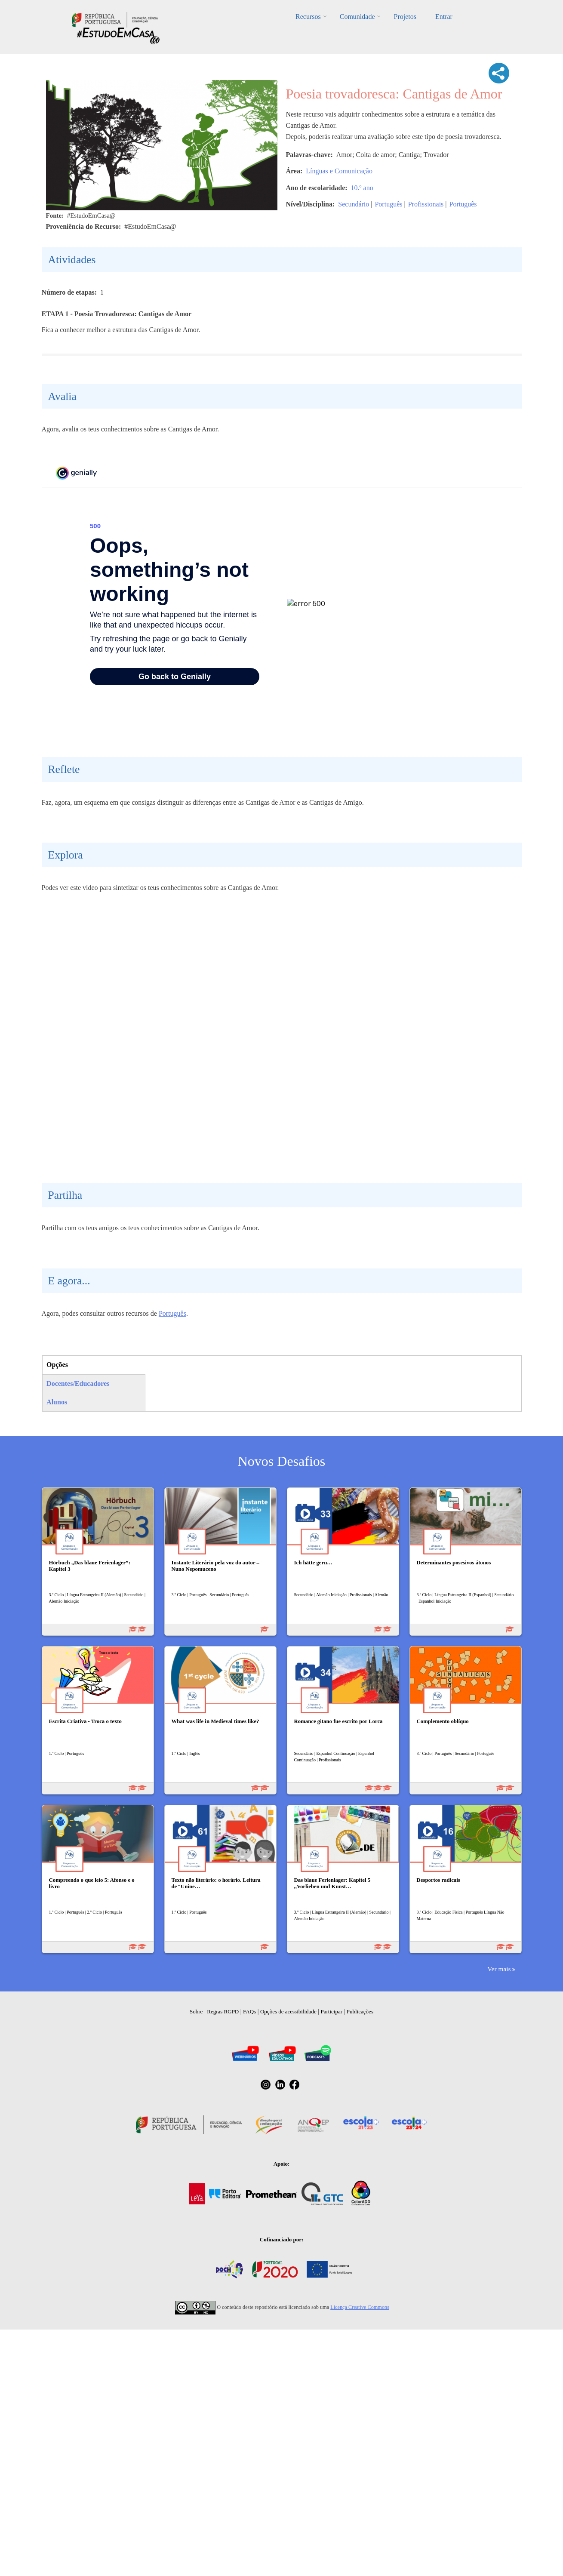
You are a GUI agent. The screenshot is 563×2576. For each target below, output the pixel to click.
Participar (331, 2279)
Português (388, 204)
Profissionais (426, 204)
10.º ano (362, 187)
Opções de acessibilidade (288, 2279)
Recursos (308, 16)
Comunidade (357, 16)
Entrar (443, 16)
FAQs (249, 2279)
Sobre (196, 2279)
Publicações (360, 2279)
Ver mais (499, 2236)
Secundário (353, 204)
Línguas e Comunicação (339, 171)
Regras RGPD (223, 2279)
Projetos (405, 16)
